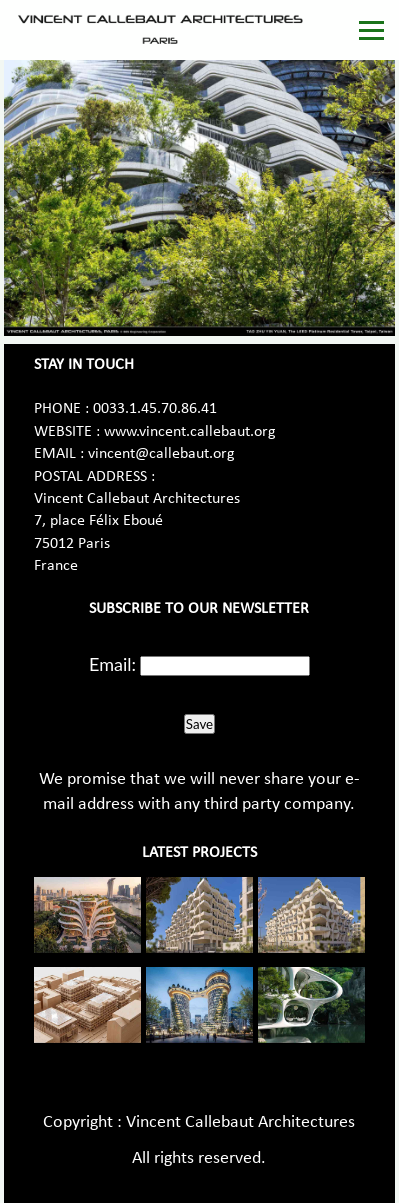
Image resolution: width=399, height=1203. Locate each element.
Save (199, 724)
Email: (112, 664)
